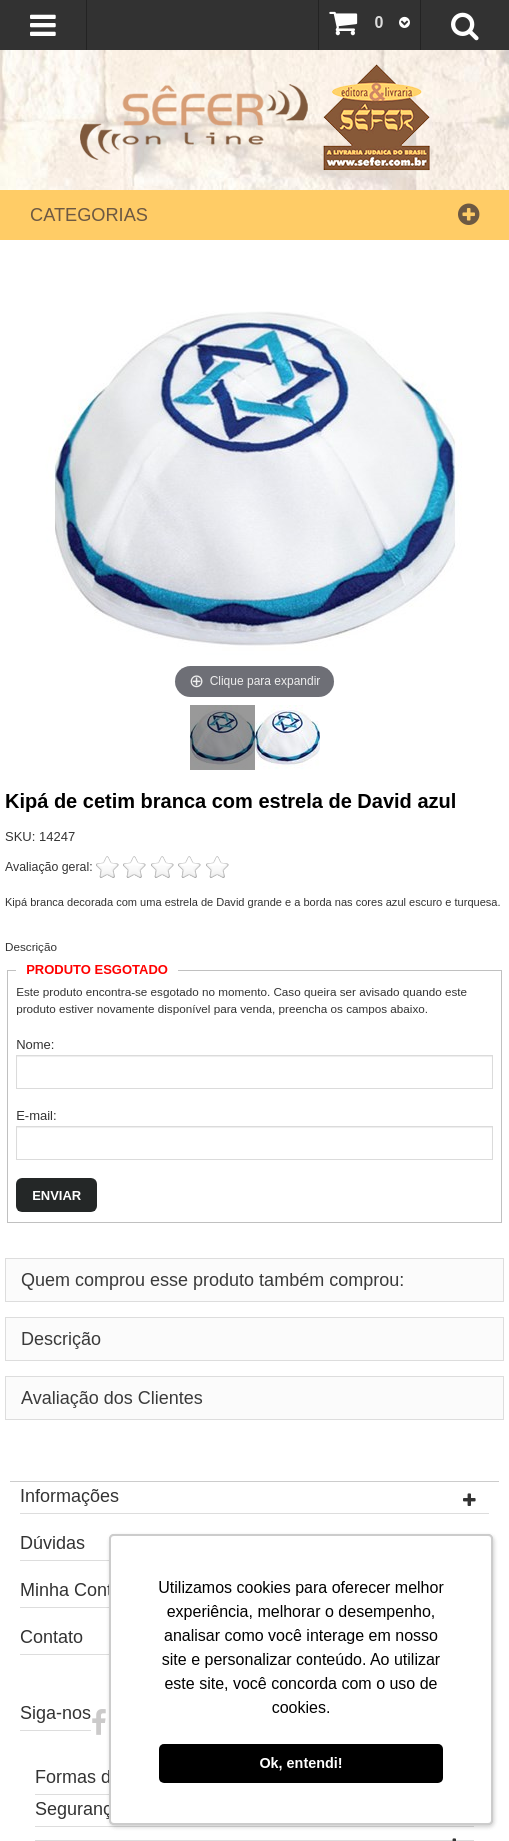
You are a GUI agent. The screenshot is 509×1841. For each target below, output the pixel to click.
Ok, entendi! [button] (300, 1763)
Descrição (31, 946)
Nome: (35, 1044)
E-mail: (36, 1115)
